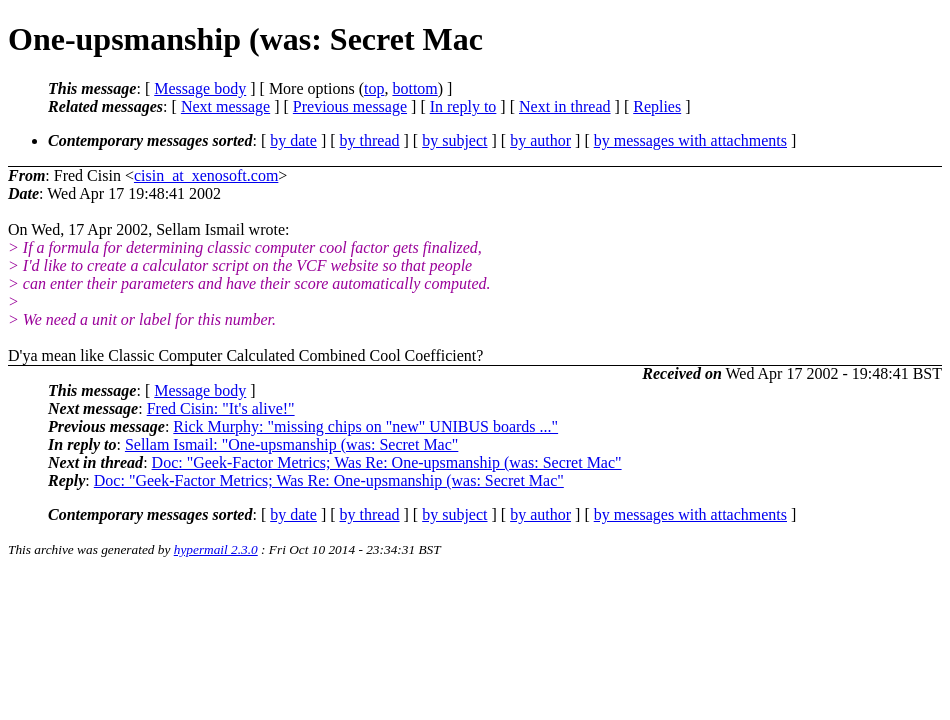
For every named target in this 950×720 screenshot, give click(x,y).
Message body (200, 88)
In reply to (463, 106)
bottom (414, 88)
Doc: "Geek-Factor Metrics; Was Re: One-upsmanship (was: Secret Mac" (387, 462)
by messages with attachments (690, 140)
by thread (370, 140)
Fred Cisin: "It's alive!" (221, 408)
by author (540, 140)
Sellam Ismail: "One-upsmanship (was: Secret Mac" (291, 444)
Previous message (350, 106)
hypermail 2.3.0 (216, 549)
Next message (225, 106)
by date (293, 140)
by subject (454, 140)
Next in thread (565, 106)
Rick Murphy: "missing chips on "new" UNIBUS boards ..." (365, 426)
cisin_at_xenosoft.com (206, 175)
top (374, 88)
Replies (657, 106)
